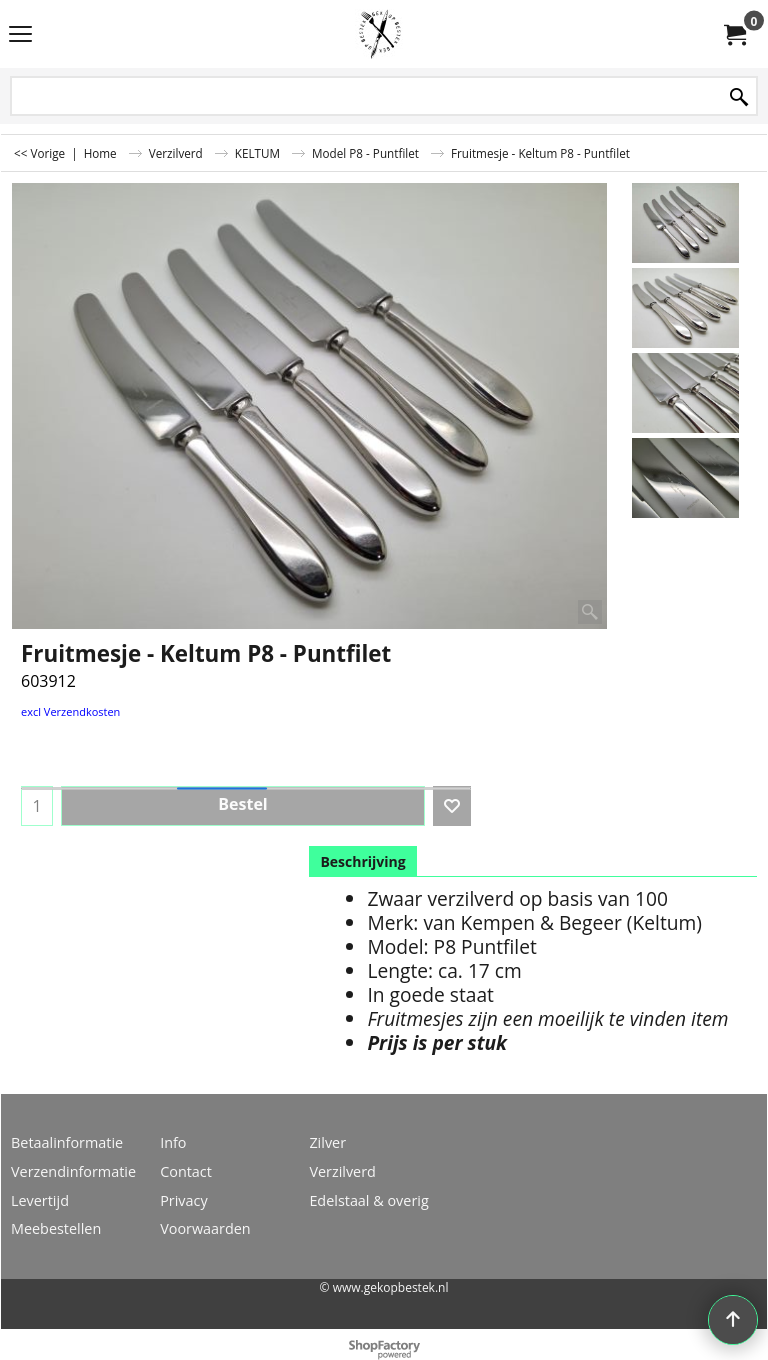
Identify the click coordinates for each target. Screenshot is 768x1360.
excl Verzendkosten (70, 711)
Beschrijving (362, 861)
